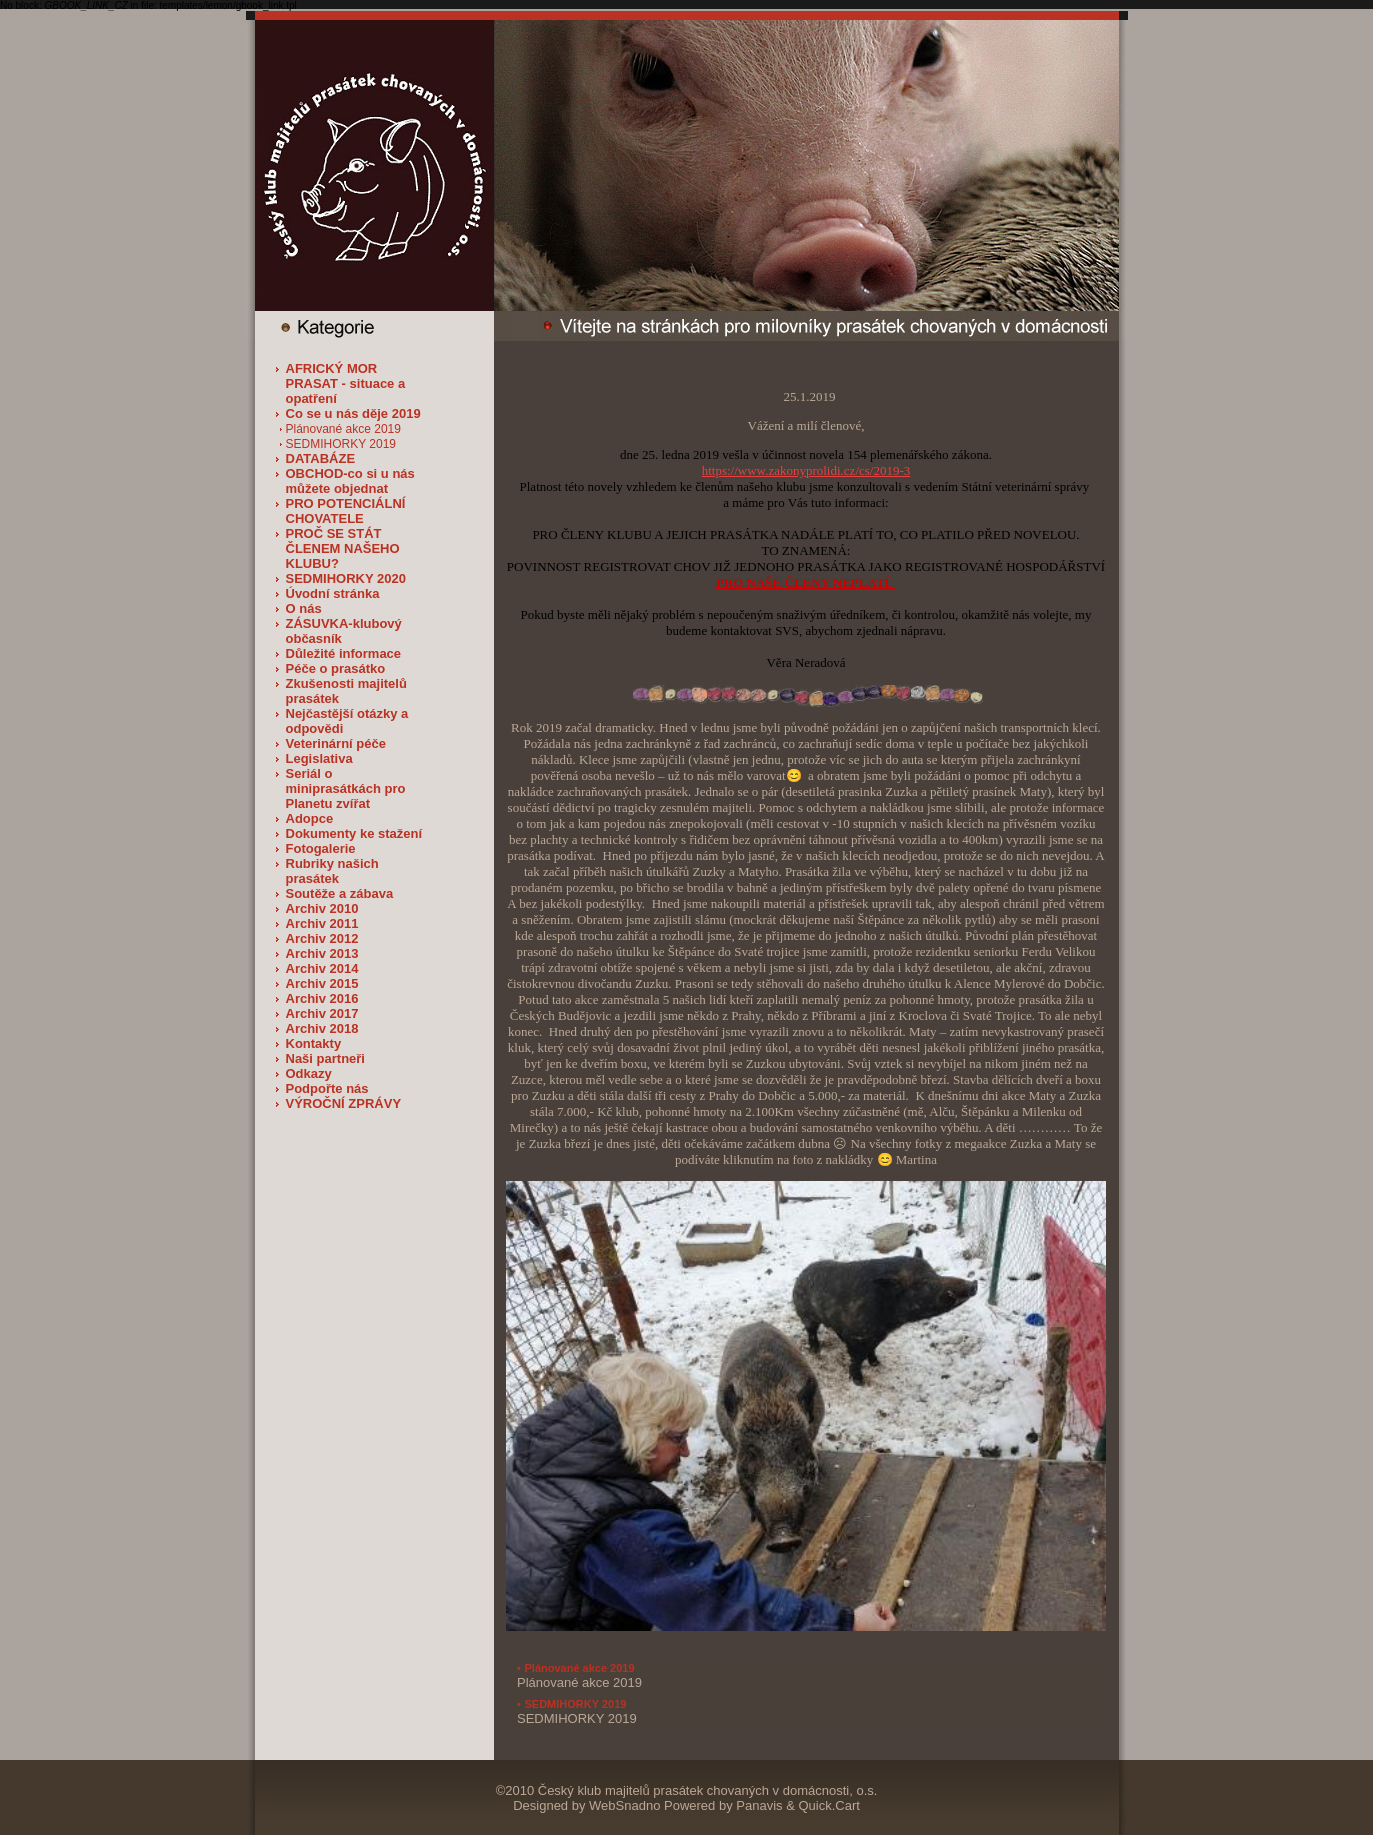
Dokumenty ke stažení (354, 833)
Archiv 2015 (322, 983)
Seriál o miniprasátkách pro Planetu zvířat (346, 788)
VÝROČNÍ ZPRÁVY (344, 1103)
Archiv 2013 (322, 953)
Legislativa (319, 758)
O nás (304, 608)
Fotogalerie (321, 848)
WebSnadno (624, 1805)
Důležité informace (344, 653)
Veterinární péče (336, 743)
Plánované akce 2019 (343, 429)
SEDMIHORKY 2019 (341, 444)
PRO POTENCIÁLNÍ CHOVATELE (346, 511)
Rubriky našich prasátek (332, 871)
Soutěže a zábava (340, 893)
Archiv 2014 (322, 968)
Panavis (759, 1805)
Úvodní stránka (333, 593)
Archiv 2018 (322, 1028)
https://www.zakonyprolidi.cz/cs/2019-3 (806, 470)
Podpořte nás (327, 1088)
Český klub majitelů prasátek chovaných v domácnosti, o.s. (708, 1790)
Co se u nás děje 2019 (353, 413)
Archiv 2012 (322, 938)
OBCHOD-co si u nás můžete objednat (350, 481)
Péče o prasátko (336, 668)
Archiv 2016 (322, 998)
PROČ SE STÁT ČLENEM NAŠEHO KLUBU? (343, 548)
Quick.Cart (828, 1805)
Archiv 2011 (322, 923)
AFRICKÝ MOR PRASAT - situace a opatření (346, 383)
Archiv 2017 (322, 1013)
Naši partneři (325, 1058)
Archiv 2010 (322, 908)
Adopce (310, 818)
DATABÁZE (321, 458)
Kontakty (314, 1043)
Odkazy (309, 1073)
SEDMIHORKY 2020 (346, 578)
